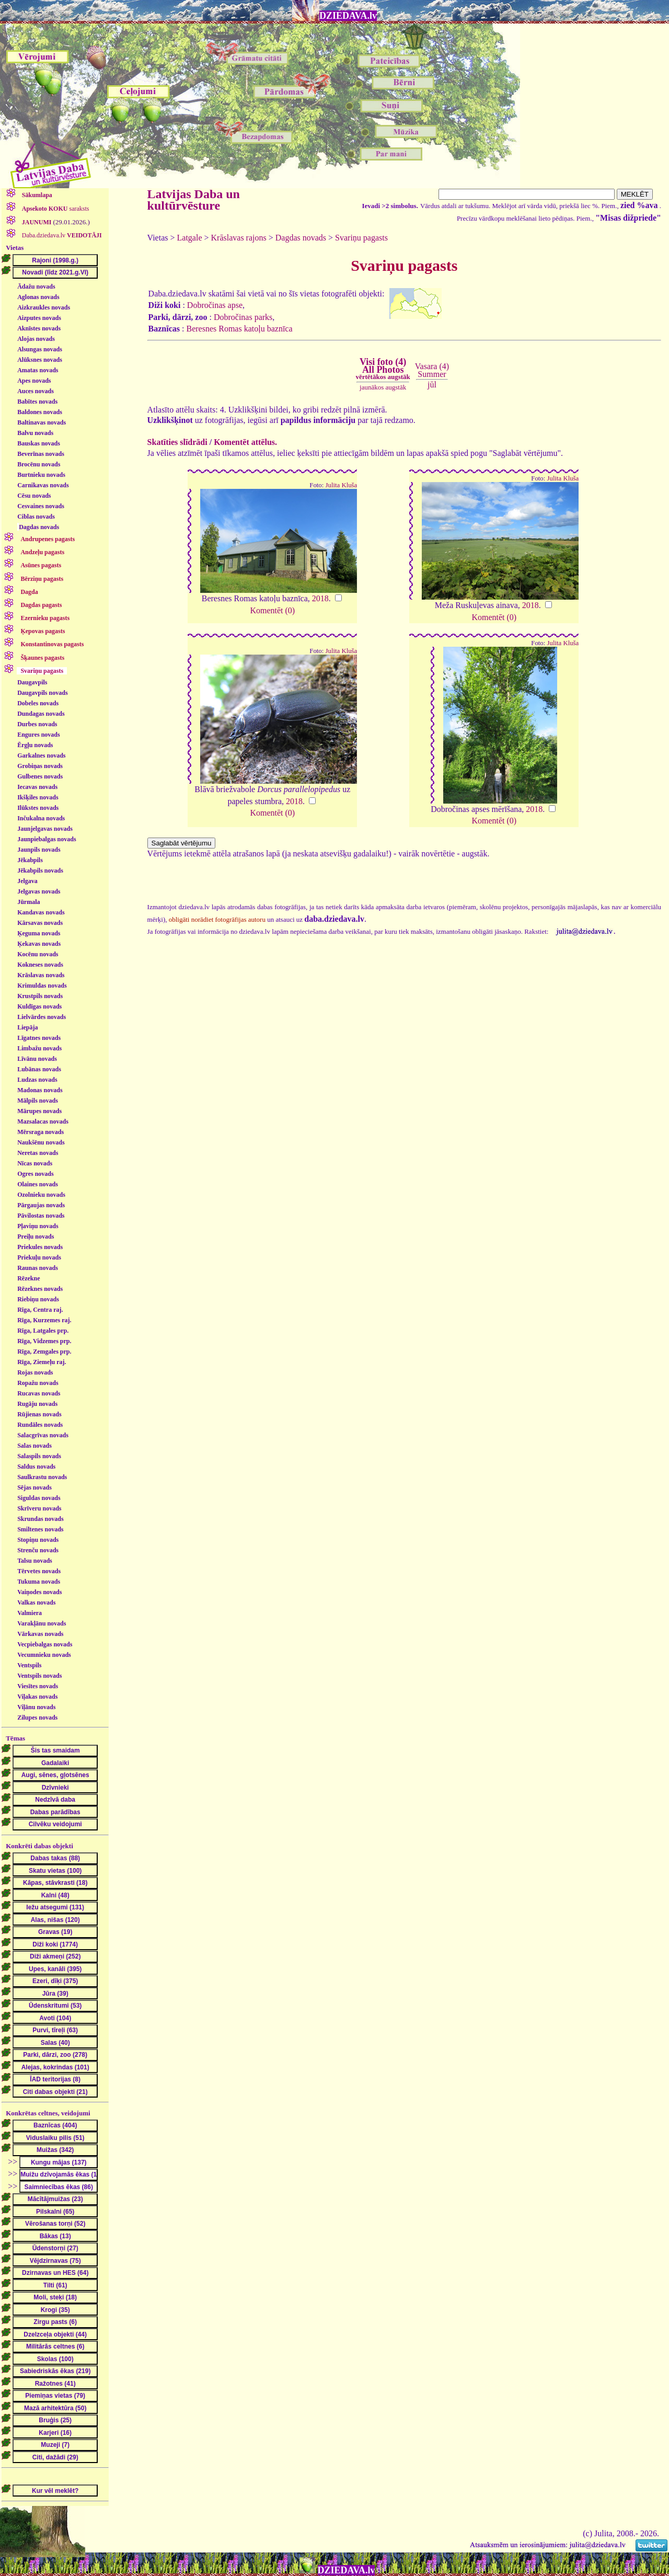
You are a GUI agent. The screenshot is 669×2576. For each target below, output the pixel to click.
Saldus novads (36, 1466)
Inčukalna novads (41, 818)
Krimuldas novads (41, 985)
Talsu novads (34, 1560)
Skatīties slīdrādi (177, 442)
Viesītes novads (37, 1686)
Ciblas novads (36, 516)
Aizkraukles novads (43, 307)
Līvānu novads (37, 1058)
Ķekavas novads (39, 943)
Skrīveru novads (39, 1508)
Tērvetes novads (39, 1571)
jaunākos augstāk (383, 387)
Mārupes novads (39, 1111)
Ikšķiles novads (37, 797)
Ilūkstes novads (38, 807)
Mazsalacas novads (42, 1121)
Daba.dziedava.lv (61, 235)
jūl (432, 384)
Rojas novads (35, 1372)
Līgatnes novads (39, 1037)
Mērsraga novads (40, 1132)
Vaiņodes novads (39, 1592)
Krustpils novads (40, 996)
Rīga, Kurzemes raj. (44, 1320)
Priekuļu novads (39, 1257)
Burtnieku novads (41, 474)
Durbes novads (37, 724)
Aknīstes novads (39, 328)
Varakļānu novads (41, 1623)
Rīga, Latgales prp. (42, 1330)
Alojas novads (36, 338)
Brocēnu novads (38, 464)
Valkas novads (36, 1602)
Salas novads (34, 1445)
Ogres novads (35, 1173)
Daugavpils (32, 682)
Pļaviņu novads (37, 1226)
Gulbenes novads (40, 776)
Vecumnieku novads (44, 1654)
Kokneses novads (40, 964)
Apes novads (34, 380)
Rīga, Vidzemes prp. (44, 1341)
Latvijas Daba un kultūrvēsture (193, 199)
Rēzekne (28, 1278)
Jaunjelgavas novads (45, 828)
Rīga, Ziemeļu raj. (41, 1362)
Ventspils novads (39, 1675)
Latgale (189, 237)
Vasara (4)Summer (432, 370)
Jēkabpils (30, 860)
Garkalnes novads (41, 755)
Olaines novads (37, 1184)
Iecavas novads (37, 787)
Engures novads (38, 734)
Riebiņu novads (38, 1299)
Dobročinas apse (215, 305)
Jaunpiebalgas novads (46, 839)
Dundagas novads (40, 713)
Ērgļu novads (35, 745)
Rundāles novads (40, 1424)
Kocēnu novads (37, 954)
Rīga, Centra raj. (40, 1309)
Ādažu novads (36, 286)
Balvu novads (35, 433)
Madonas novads (39, 1090)
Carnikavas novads (42, 485)
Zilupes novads (37, 1717)
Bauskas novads (38, 443)
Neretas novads (37, 1153)
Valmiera (29, 1613)
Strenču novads (38, 1550)
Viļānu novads (36, 1707)
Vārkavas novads (40, 1634)
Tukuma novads (38, 1581)
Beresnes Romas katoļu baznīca (239, 328)
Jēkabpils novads (40, 870)
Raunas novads (37, 1268)
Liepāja (27, 1027)
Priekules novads (40, 1247)
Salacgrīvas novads (42, 1435)
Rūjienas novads (39, 1414)
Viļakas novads (37, 1696)
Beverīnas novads (40, 453)
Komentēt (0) (272, 610)
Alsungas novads (39, 349)
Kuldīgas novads (39, 1006)
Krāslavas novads (40, 975)
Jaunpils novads (38, 849)
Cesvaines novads (40, 506)
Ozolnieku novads (41, 1194)
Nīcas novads (34, 1163)
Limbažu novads (39, 1048)
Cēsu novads (34, 495)
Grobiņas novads (40, 766)
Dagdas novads (39, 527)
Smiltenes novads (40, 1529)
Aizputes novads (39, 318)
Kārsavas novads (40, 922)
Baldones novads (39, 412)
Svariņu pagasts (361, 237)
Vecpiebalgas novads (44, 1644)
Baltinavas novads (41, 422)
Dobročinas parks (243, 317)
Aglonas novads (38, 297)
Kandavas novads (40, 912)
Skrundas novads (40, 1518)
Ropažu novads (37, 1383)
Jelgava (27, 881)
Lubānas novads (39, 1069)
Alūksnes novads (39, 359)
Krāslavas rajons (239, 237)
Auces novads (35, 391)
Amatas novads (37, 370)
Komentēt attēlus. (245, 442)
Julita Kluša (341, 485)
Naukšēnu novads (40, 1142)
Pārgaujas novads (41, 1205)
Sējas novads (34, 1487)
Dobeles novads (38, 703)
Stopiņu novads (38, 1539)
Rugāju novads (37, 1403)
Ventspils (29, 1665)
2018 (320, 598)
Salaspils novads (39, 1456)
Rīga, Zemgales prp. (44, 1351)
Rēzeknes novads (40, 1288)
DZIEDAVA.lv (348, 15)
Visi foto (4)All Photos (382, 369)
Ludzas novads (37, 1079)
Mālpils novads (37, 1100)
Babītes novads (37, 401)
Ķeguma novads (38, 933)
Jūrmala (28, 902)
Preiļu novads (35, 1236)
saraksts (54, 208)
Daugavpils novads (42, 692)
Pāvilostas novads (40, 1215)
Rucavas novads (38, 1393)
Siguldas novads (38, 1498)
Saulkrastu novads (42, 1477)
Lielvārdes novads (41, 1017)
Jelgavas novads (38, 891)
